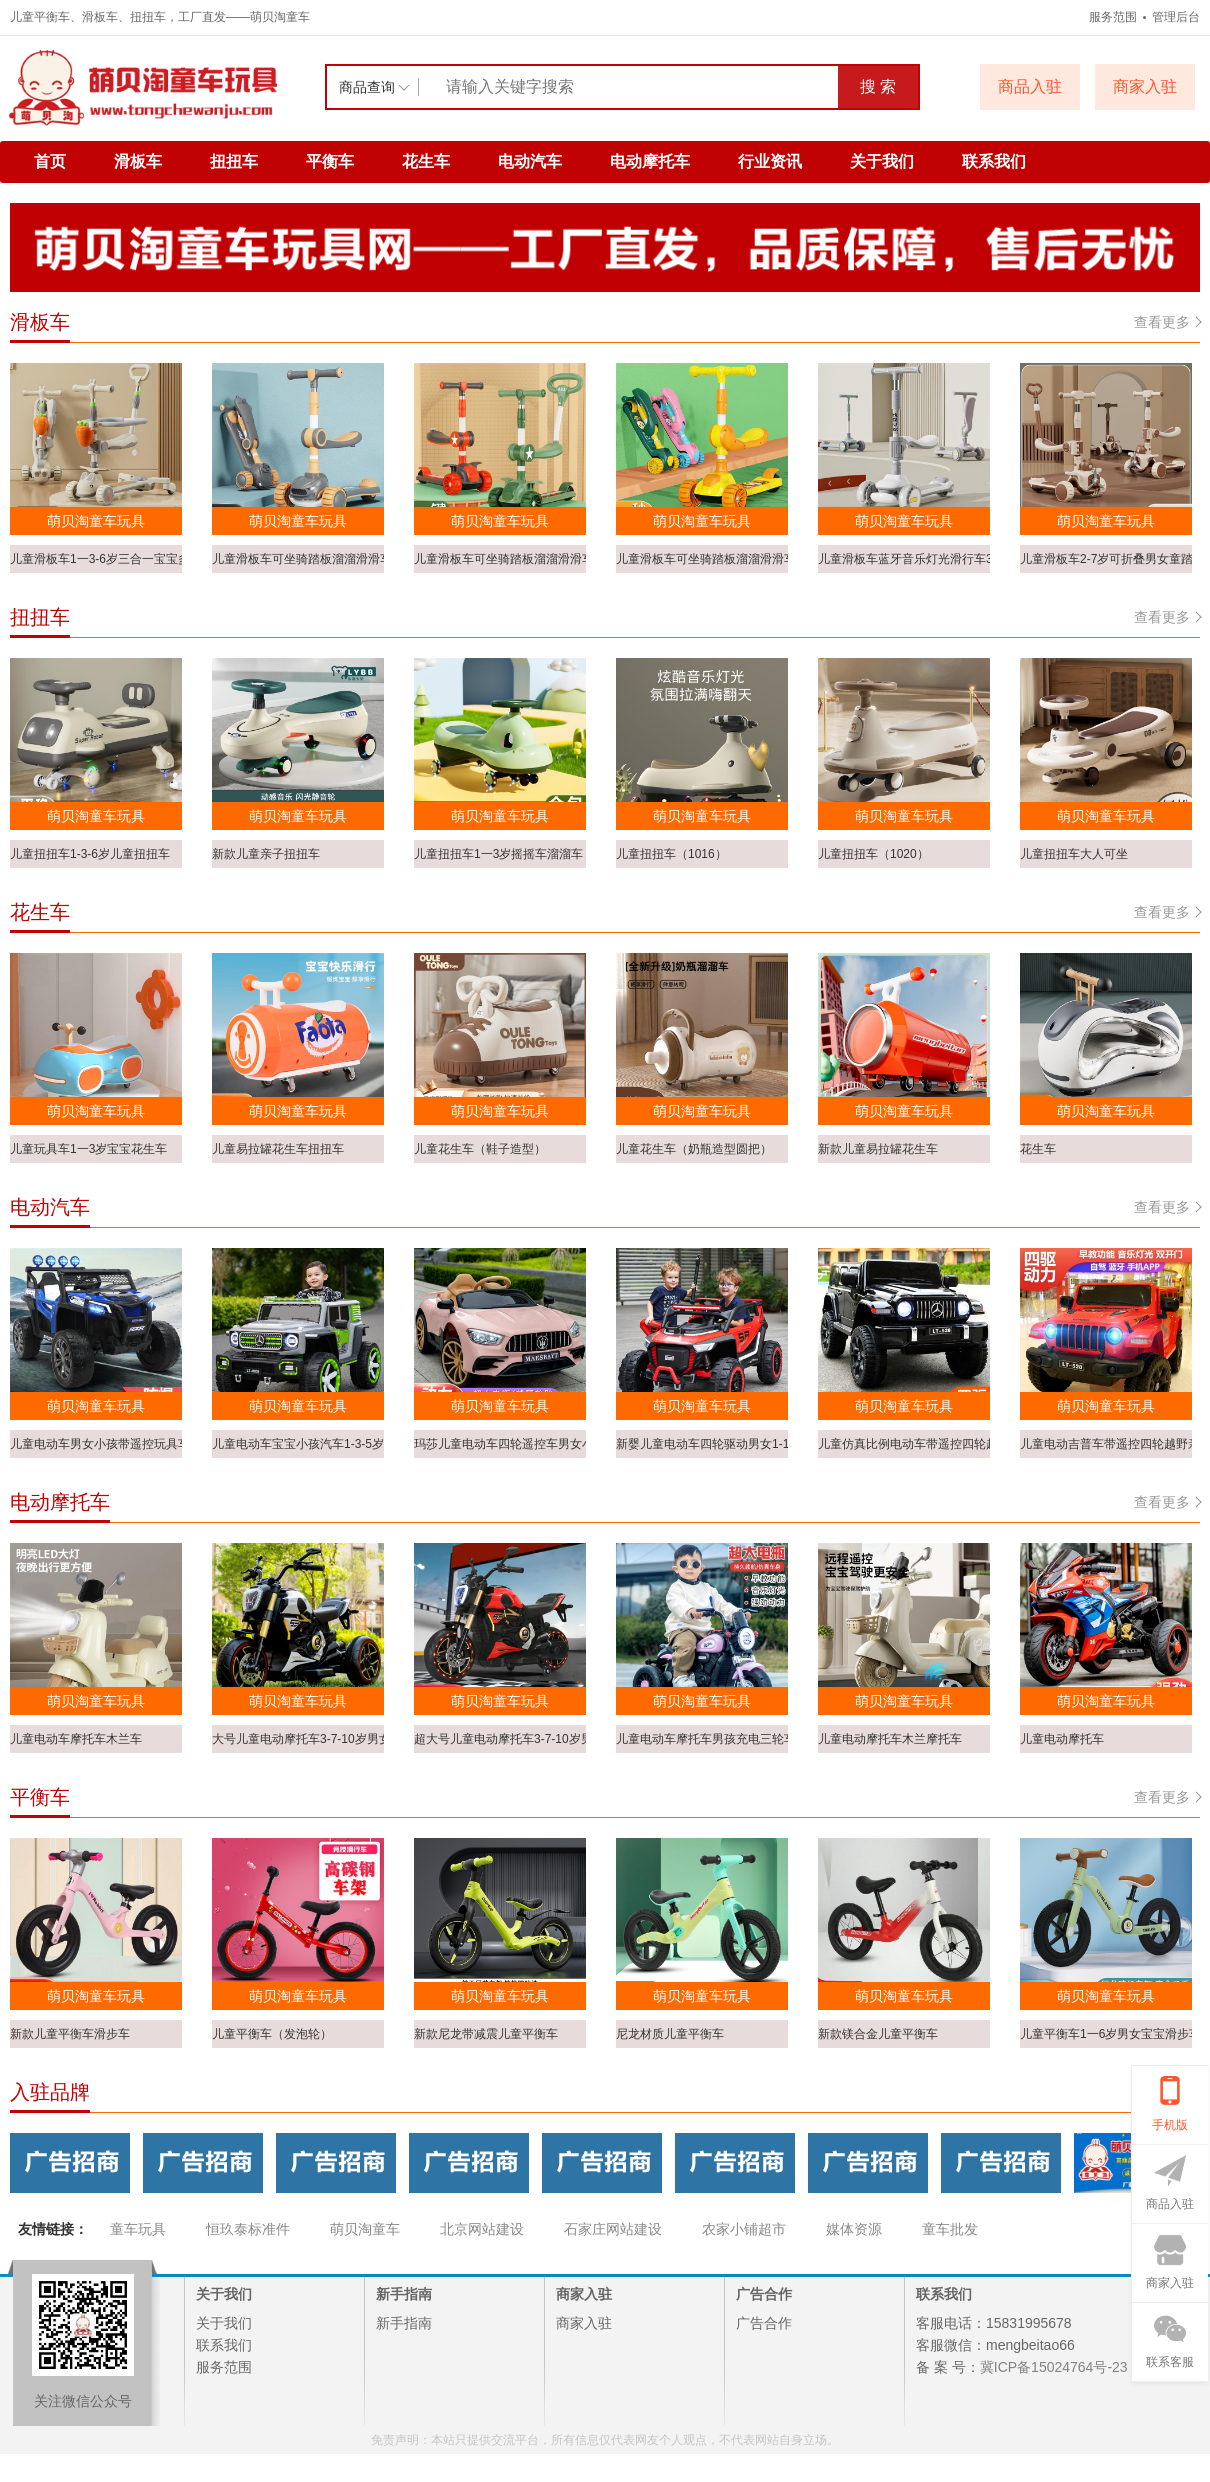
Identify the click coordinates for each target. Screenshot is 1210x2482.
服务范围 (1113, 17)
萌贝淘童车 (365, 2229)
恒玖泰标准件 (248, 2229)
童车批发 (950, 2229)
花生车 (426, 161)
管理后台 (1176, 17)
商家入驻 (584, 2323)
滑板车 (138, 161)
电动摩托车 (650, 161)
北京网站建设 (482, 2229)
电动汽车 (530, 161)
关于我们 (882, 161)
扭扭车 (234, 161)
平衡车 (330, 161)
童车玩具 (138, 2229)
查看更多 (1167, 322)
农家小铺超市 (744, 2229)
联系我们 (994, 161)
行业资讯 (770, 161)
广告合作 (764, 2323)
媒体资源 (854, 2229)
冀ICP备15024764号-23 (1054, 2367)
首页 (50, 161)
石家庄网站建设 (613, 2229)
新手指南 (404, 2323)
